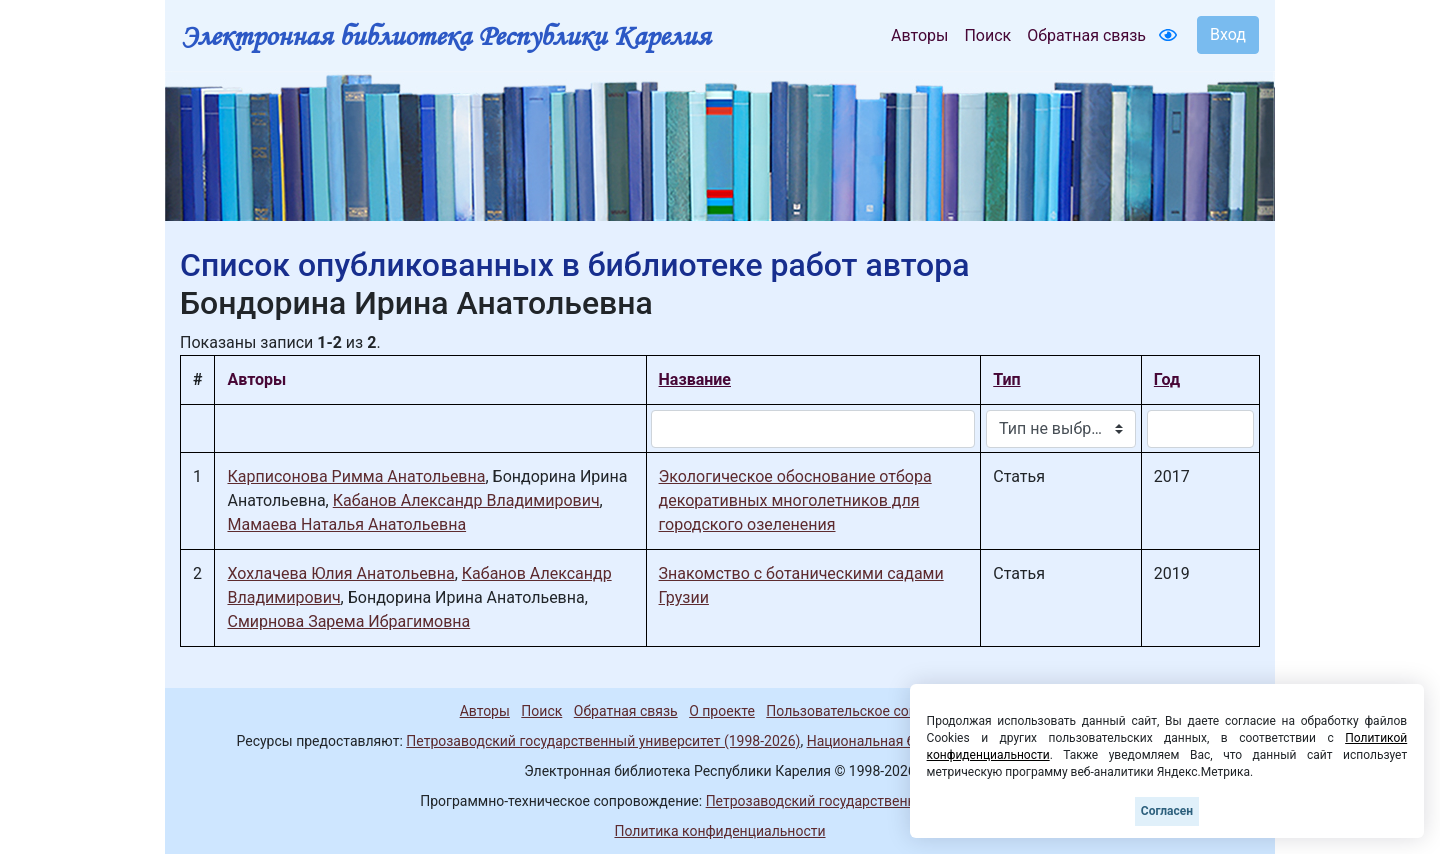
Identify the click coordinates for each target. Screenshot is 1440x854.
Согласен (1167, 811)
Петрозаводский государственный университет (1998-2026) (603, 741)
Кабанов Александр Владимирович (466, 500)
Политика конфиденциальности (719, 831)
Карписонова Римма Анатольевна (356, 476)
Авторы (919, 35)
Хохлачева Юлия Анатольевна (340, 573)
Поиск (987, 35)
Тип (1006, 379)
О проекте (722, 711)
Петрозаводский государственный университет (863, 801)
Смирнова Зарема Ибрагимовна (348, 621)
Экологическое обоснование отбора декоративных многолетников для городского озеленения (795, 500)
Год (1167, 379)
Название (695, 379)
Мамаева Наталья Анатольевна (346, 524)
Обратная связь (1086, 35)
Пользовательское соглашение (869, 711)
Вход (1228, 34)
